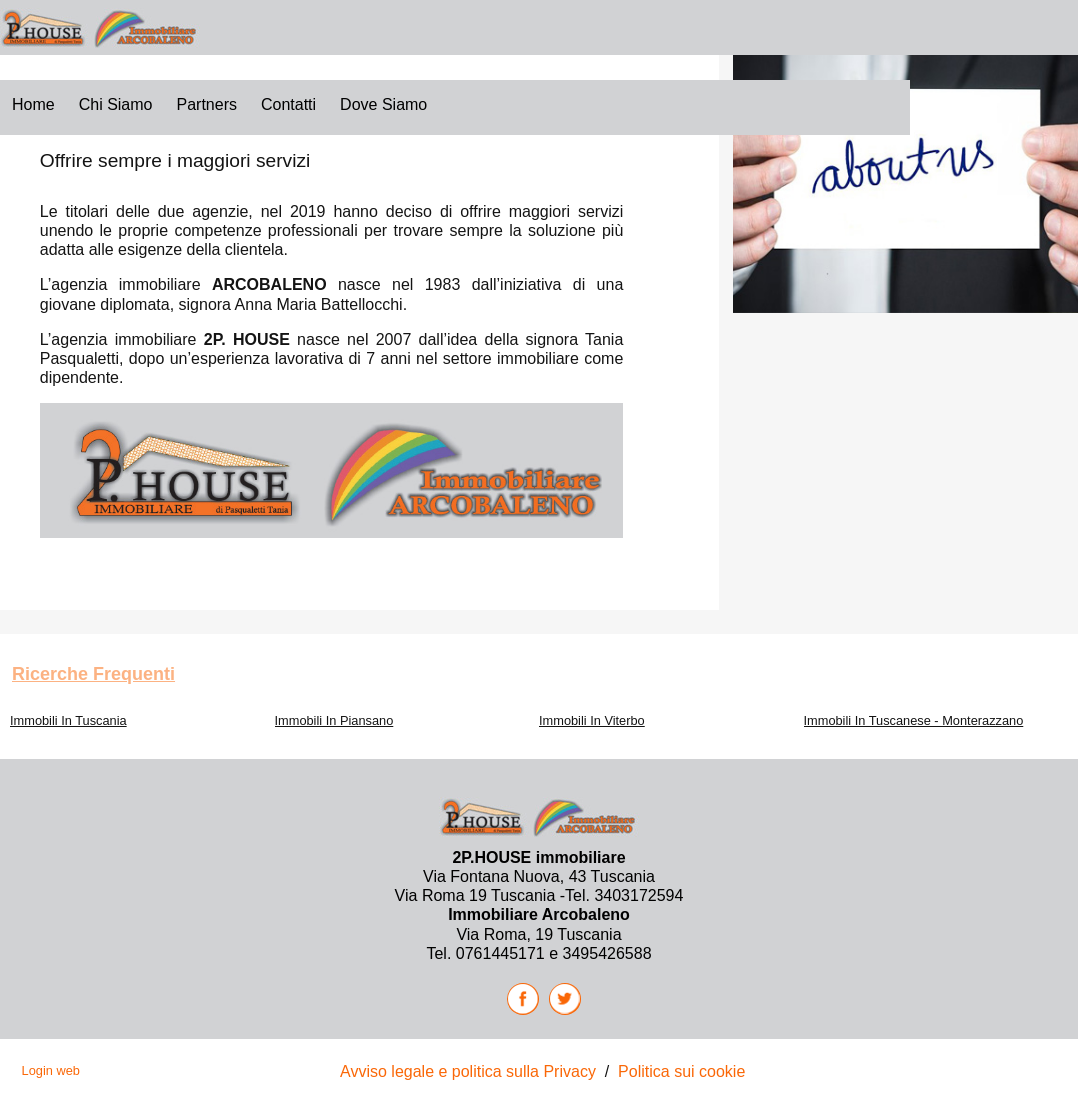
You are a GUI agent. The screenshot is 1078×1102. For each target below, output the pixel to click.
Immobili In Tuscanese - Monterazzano (914, 720)
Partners (207, 104)
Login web (51, 1070)
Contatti (288, 104)
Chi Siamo (116, 104)
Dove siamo (383, 104)
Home (33, 104)
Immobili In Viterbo (592, 720)
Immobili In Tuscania (68, 720)
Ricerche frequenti (93, 674)
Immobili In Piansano (334, 720)
